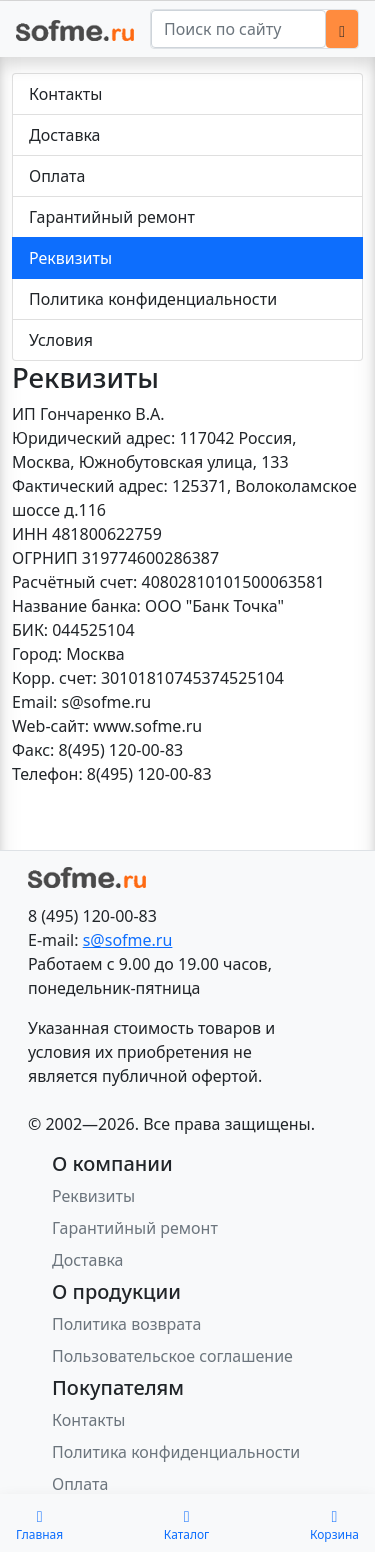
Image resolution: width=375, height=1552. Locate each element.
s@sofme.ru (128, 940)
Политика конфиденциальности (153, 299)
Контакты (65, 94)
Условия (61, 340)
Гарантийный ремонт (112, 217)
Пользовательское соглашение (172, 1356)
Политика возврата (126, 1324)
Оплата (57, 176)
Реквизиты (70, 258)
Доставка (65, 135)
